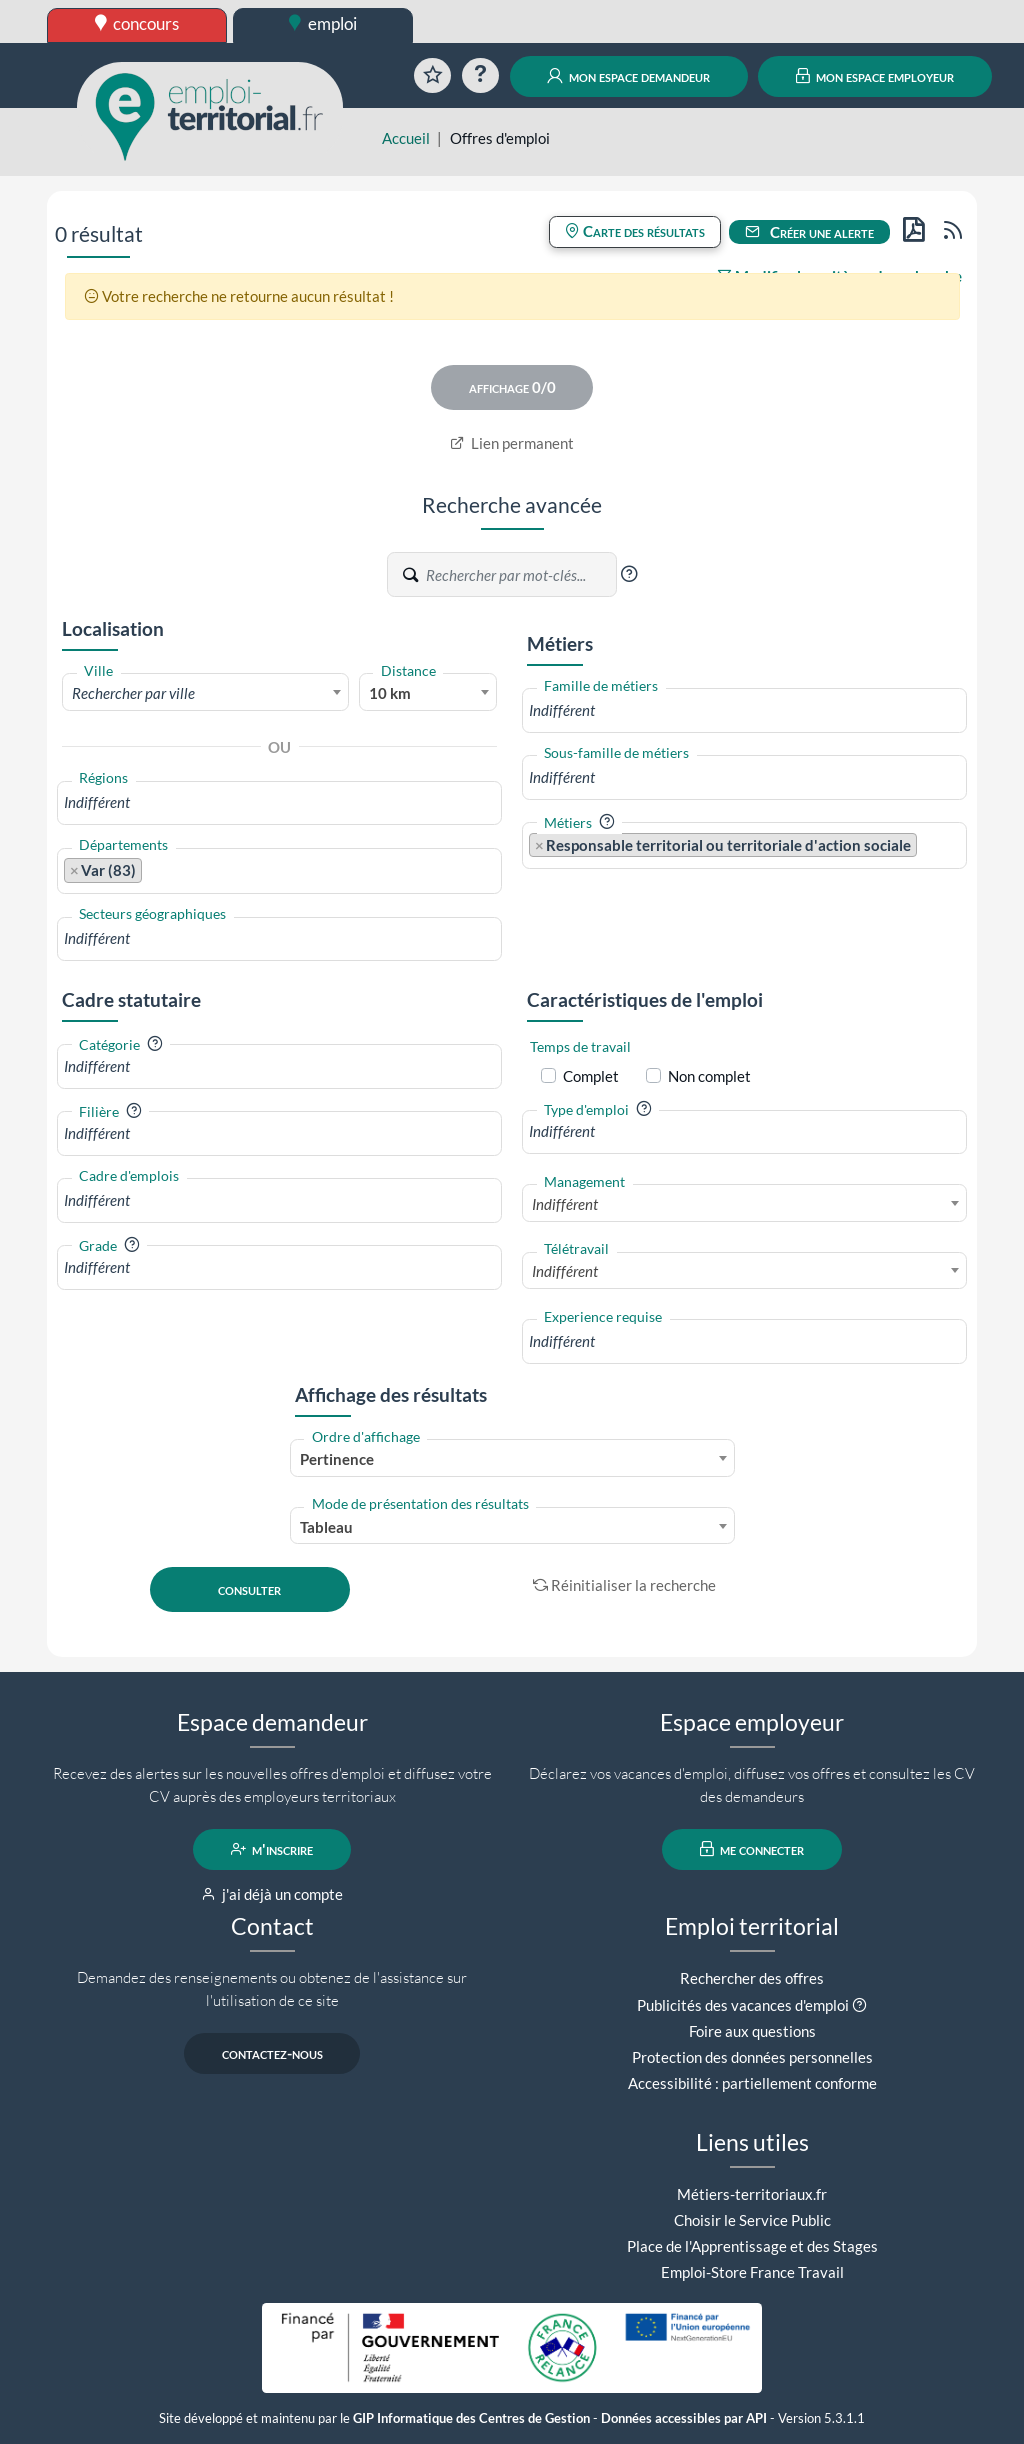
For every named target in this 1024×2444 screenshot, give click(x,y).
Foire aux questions (752, 2031)
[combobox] (205, 692)
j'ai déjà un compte (272, 1894)
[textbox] (205, 693)
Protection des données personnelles (752, 2057)
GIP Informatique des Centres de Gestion (471, 2418)
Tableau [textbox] (326, 1527)
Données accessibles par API (684, 2418)
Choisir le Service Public (752, 2220)
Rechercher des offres (752, 1978)
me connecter (752, 1849)
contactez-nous (272, 2053)
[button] (629, 574)
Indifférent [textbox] (565, 1204)
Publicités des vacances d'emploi (743, 2005)
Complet (591, 1076)
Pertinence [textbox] (337, 1459)
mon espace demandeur (628, 76)
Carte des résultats (635, 231)
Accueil (406, 138)
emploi (323, 23)
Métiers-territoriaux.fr (752, 2194)
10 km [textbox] (390, 693)
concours (137, 23)
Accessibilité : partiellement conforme (752, 2083)
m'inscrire (272, 1849)
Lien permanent (512, 443)
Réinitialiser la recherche (625, 1585)
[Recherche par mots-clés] (520, 575)
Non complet (709, 1076)
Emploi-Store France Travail (752, 2272)
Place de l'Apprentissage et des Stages (752, 2246)
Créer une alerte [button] (810, 232)
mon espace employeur (875, 76)
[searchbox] (279, 802)
